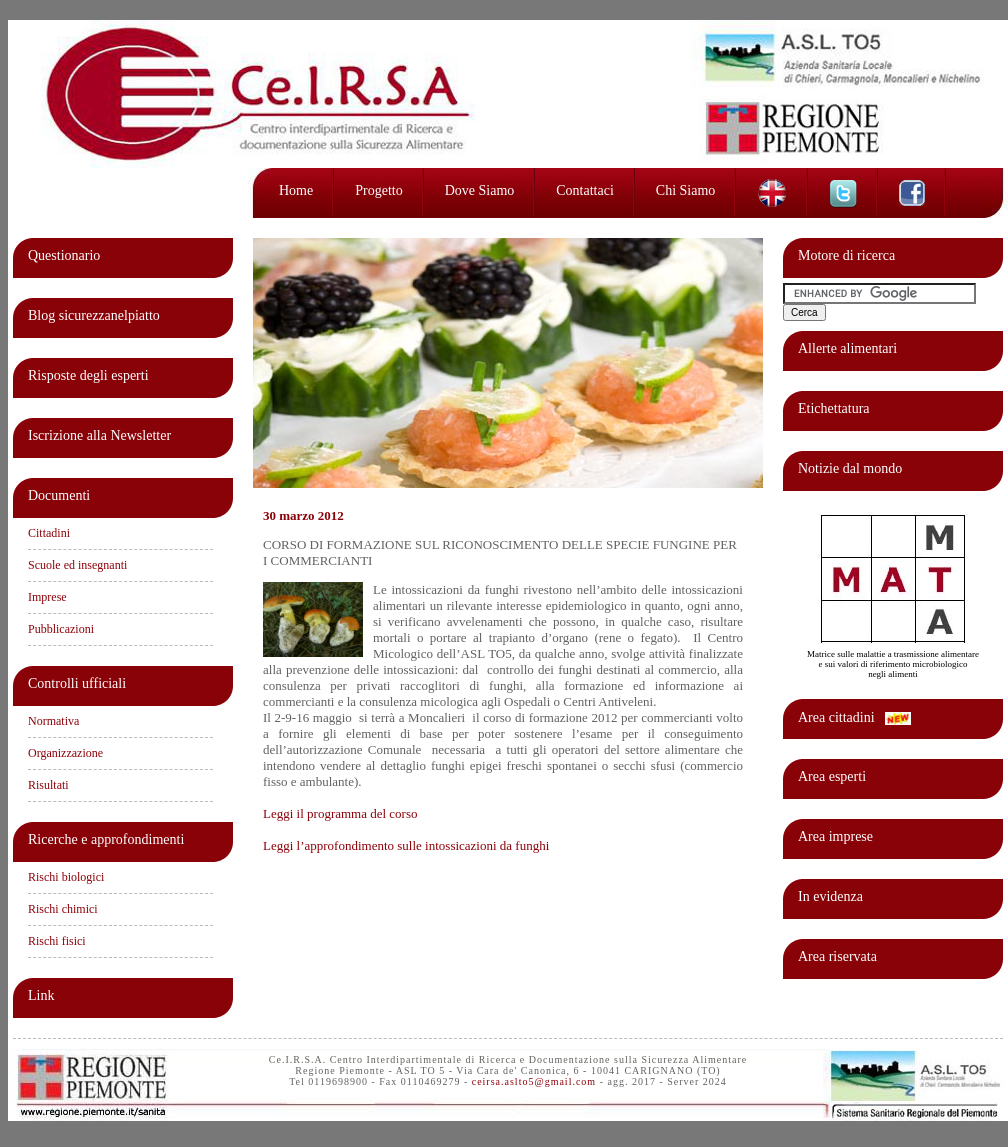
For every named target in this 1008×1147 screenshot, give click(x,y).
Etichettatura (834, 408)
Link (41, 995)
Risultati (48, 785)
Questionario (64, 255)
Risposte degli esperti (88, 375)
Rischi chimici (63, 909)
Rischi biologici (66, 877)
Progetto (378, 190)
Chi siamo (686, 190)
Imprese (47, 597)
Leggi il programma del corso (340, 813)
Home (296, 190)
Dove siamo (480, 190)
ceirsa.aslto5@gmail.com (534, 1081)
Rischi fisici (57, 941)
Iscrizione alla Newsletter (99, 435)
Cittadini (49, 533)
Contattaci (585, 190)
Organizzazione (65, 753)
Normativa (53, 721)
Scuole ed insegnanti (77, 565)
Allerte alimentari (847, 348)
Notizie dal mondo (850, 468)
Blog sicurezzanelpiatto (94, 315)
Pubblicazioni (61, 629)
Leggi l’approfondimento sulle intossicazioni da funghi (406, 845)
